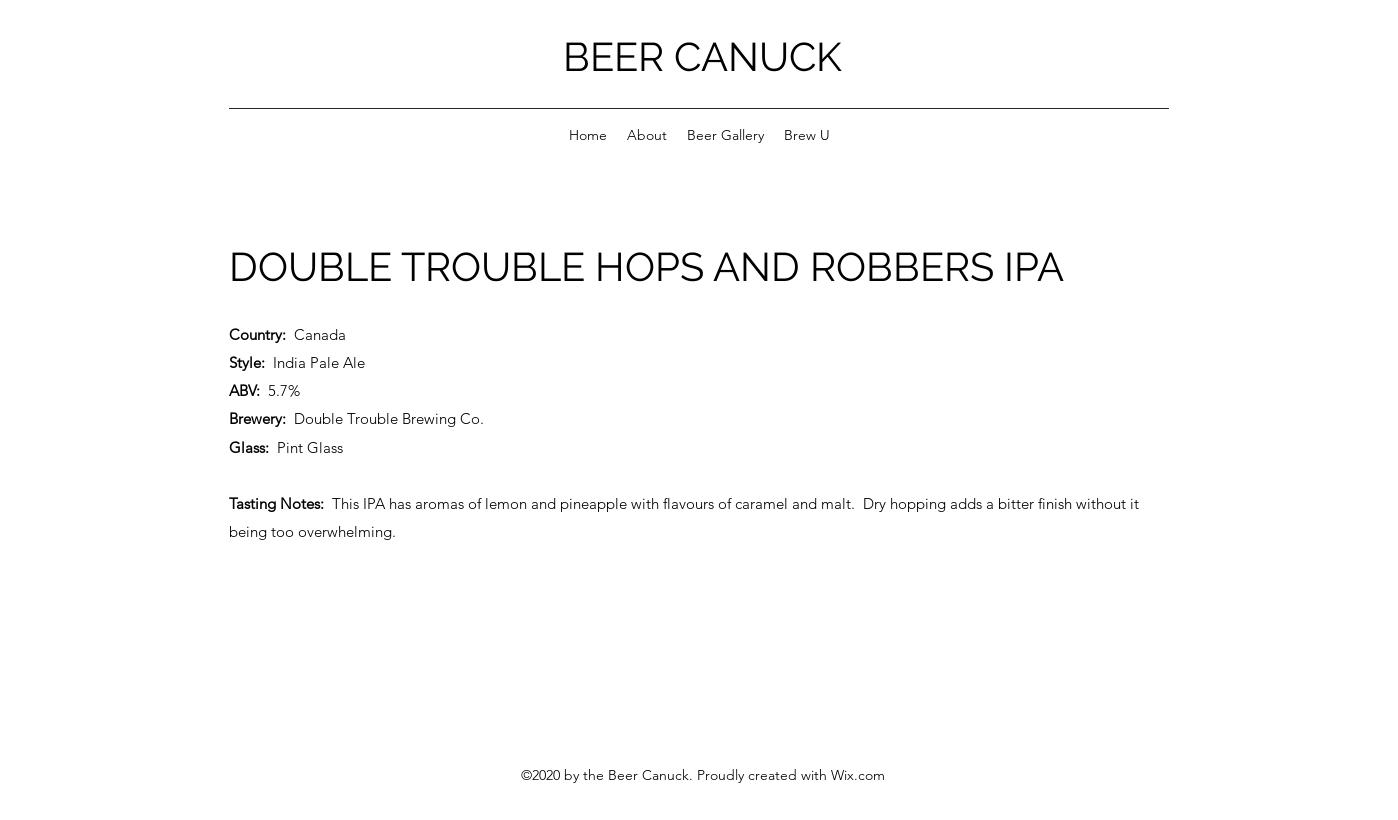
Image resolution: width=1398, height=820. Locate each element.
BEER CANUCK (702, 56)
